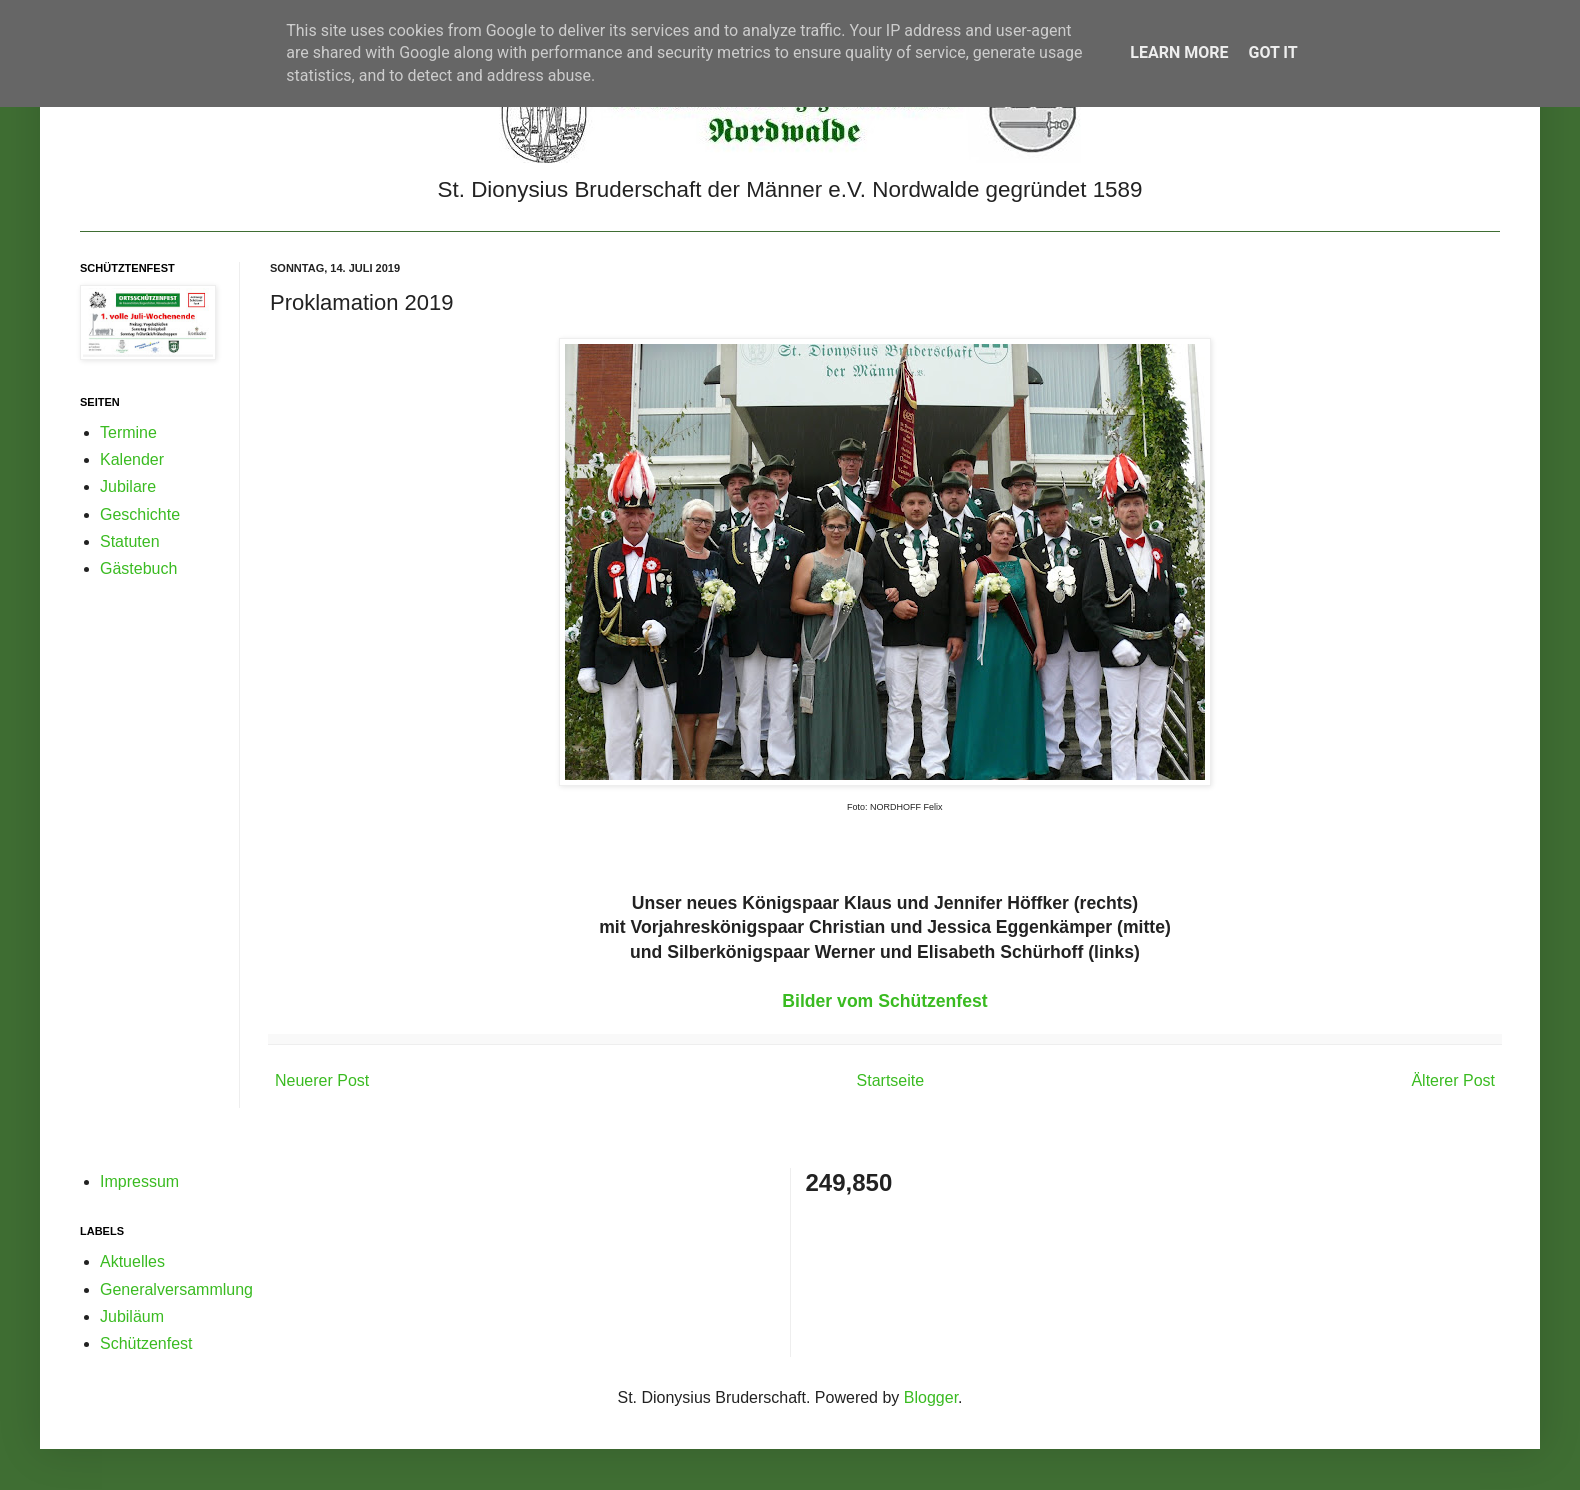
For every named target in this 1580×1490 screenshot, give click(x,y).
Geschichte (140, 514)
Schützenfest (146, 1343)
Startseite (891, 1080)
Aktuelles (132, 1261)
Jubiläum (132, 1316)
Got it (1272, 52)
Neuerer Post (322, 1080)
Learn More (1179, 52)
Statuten (130, 541)
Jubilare (128, 486)
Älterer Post (1453, 1080)
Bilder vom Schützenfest (884, 1001)
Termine (128, 432)
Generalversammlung (176, 1289)
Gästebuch (138, 568)
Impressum (139, 1181)
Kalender (132, 459)
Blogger (931, 1397)
